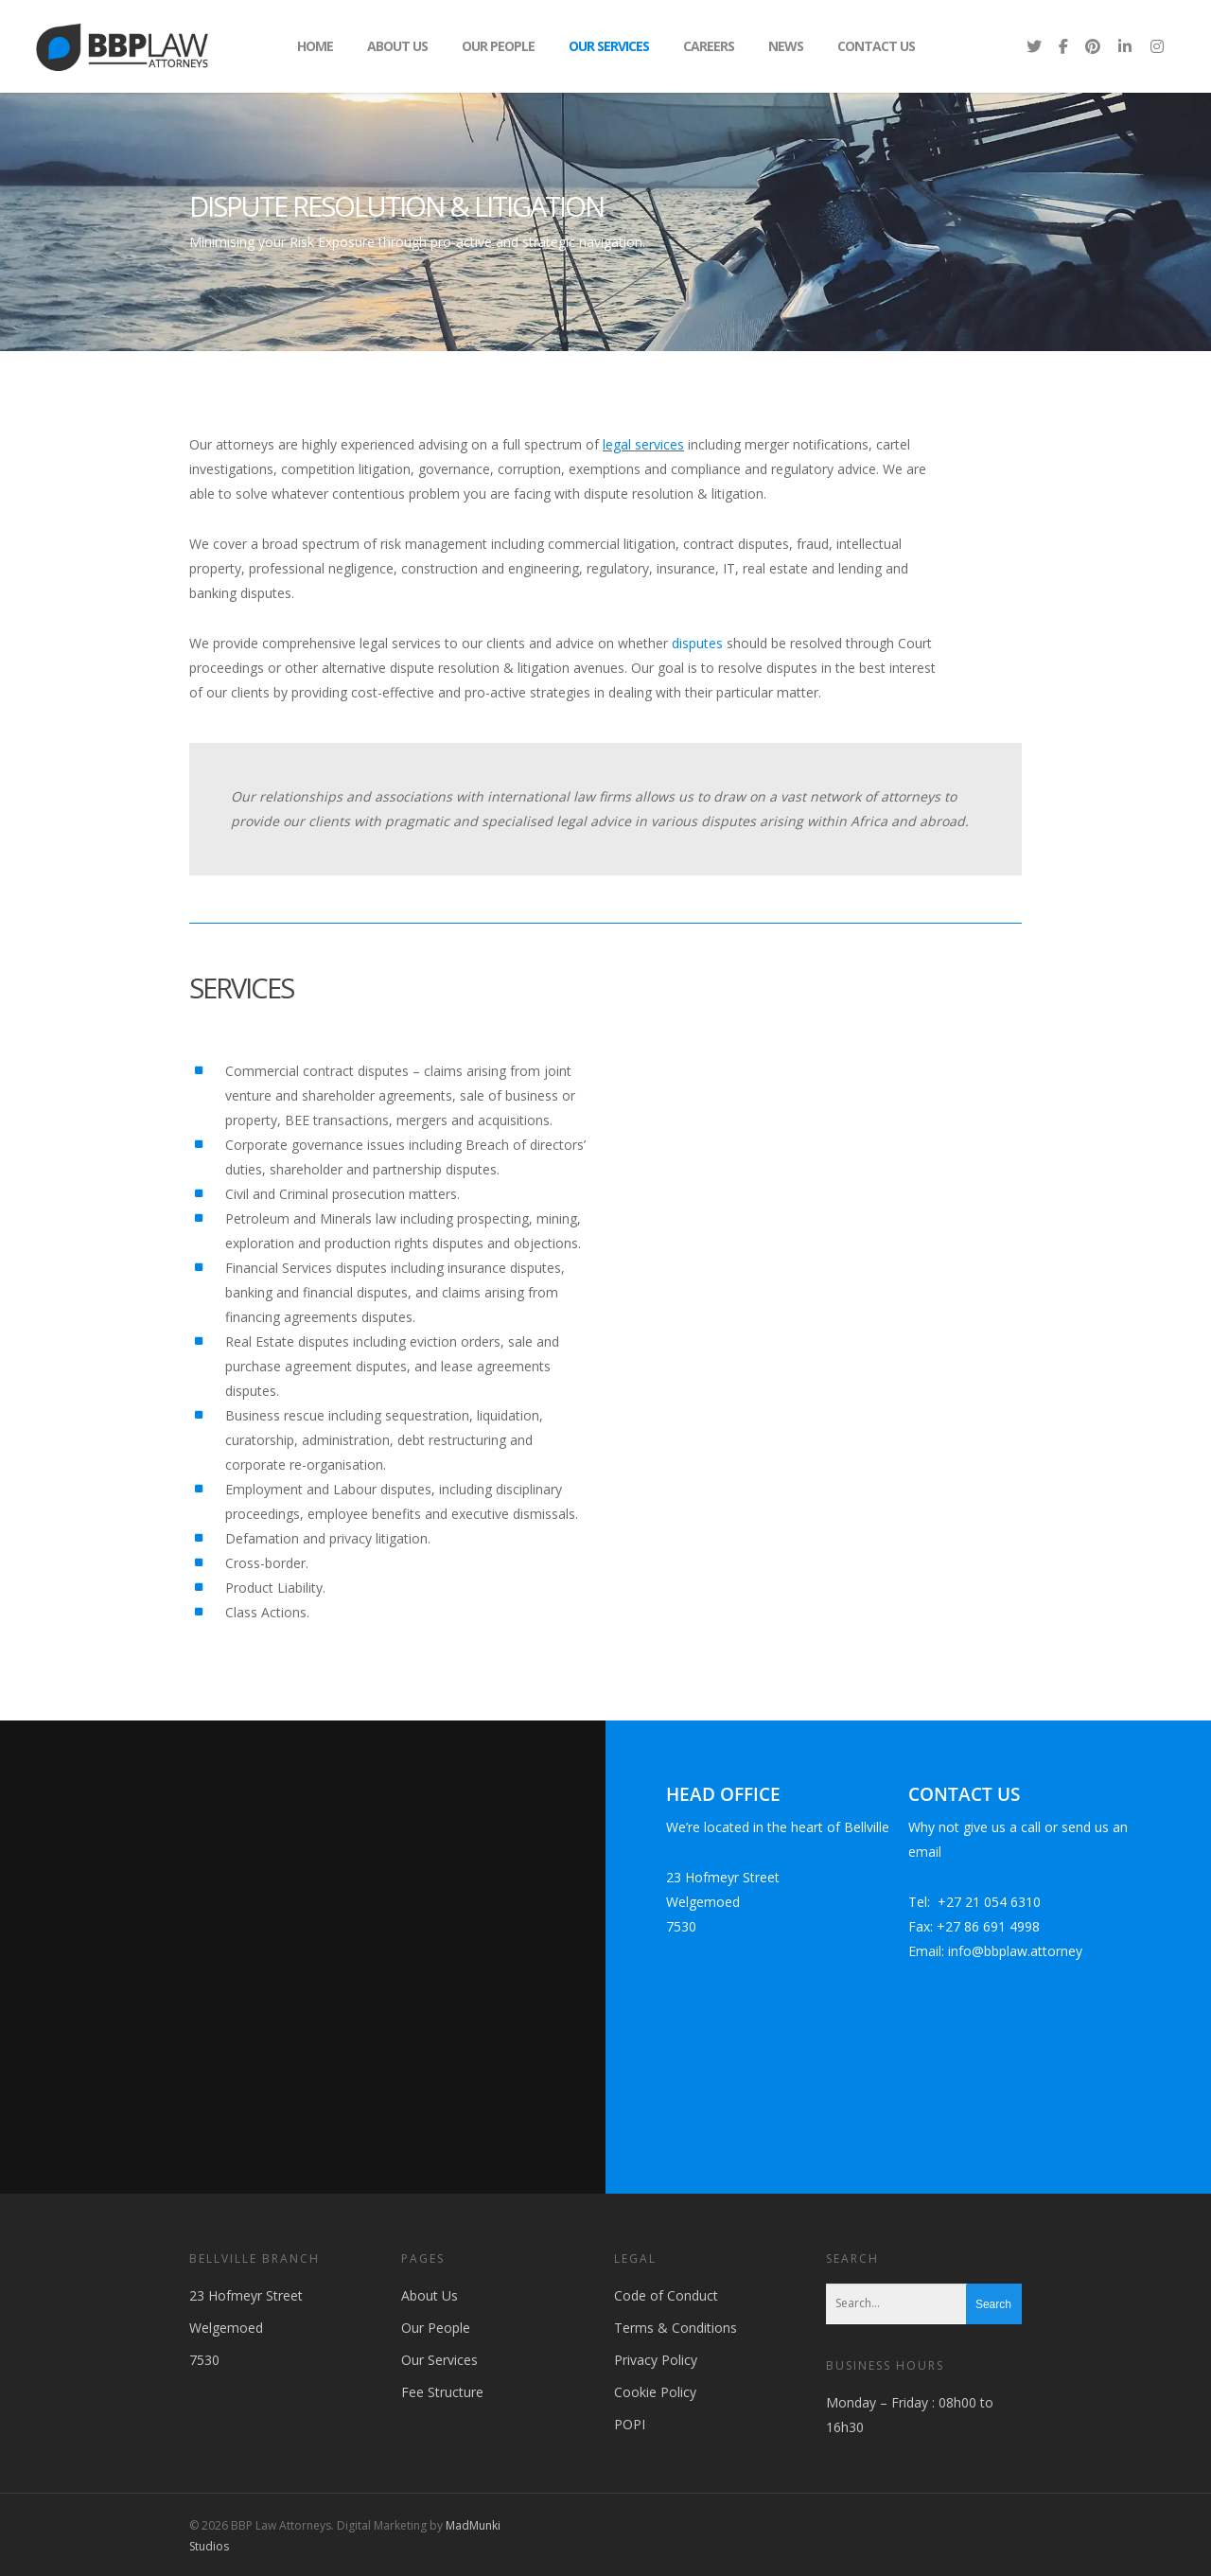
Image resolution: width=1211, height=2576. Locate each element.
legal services (643, 444)
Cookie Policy (655, 2392)
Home (315, 46)
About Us (397, 46)
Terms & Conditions (675, 2328)
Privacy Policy (655, 2360)
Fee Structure (442, 2392)
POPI (629, 2424)
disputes (697, 643)
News (785, 46)
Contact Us (876, 46)
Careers (708, 46)
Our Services (609, 46)
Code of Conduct (666, 2295)
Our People (498, 46)
